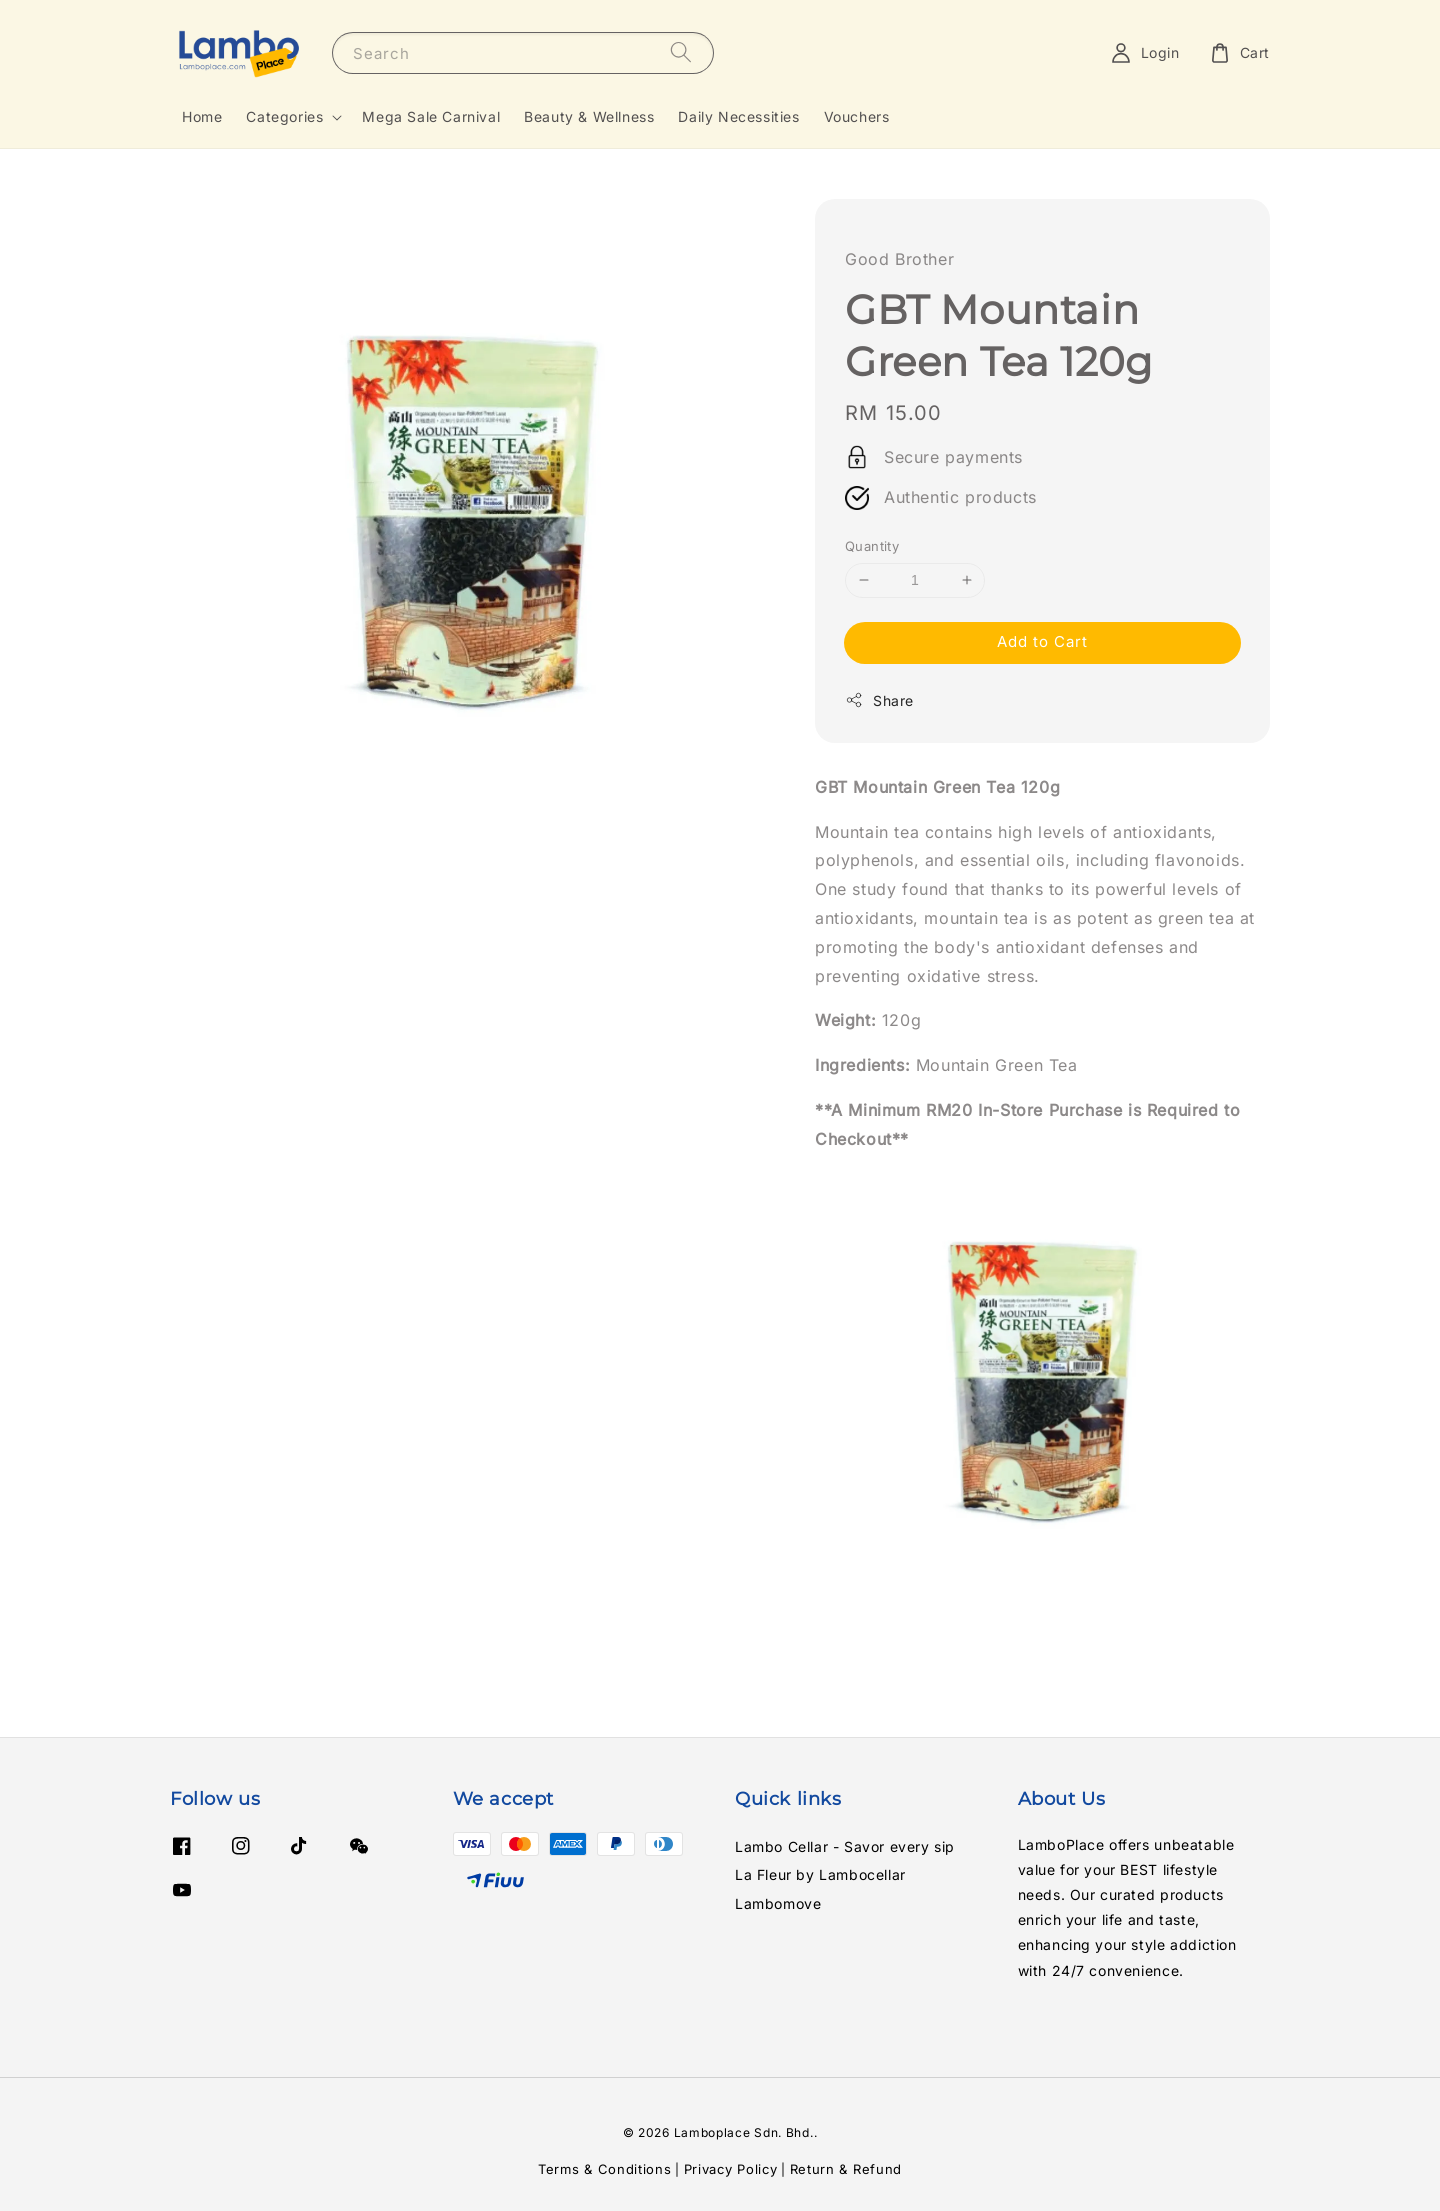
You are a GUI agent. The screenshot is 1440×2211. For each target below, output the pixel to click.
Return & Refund (846, 2169)
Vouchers (857, 116)
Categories (284, 116)
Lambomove (778, 1903)
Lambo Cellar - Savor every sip (845, 1846)
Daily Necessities (738, 116)
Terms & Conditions (605, 2169)
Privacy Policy (731, 2169)
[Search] (681, 52)
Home (202, 116)
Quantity (872, 546)
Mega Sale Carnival (431, 116)
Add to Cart (1042, 641)
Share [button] (879, 700)
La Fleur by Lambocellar (820, 1874)
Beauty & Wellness (589, 116)
